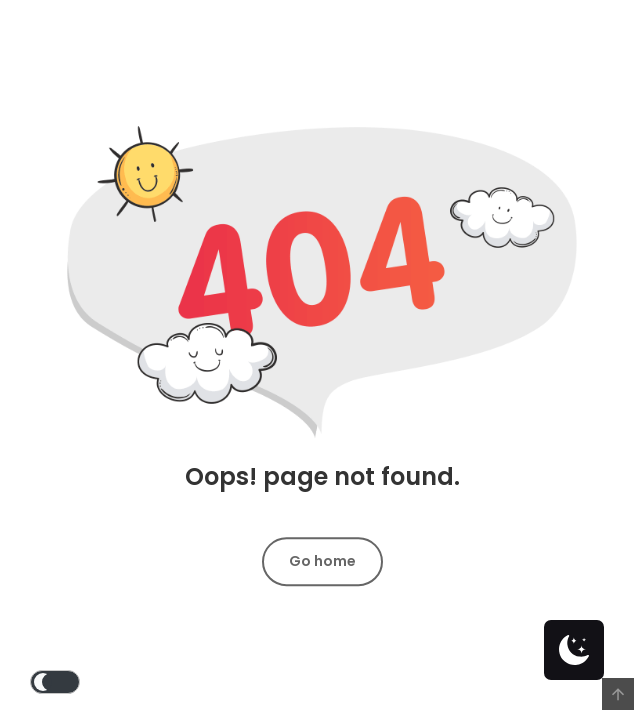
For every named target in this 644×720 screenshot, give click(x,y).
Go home (322, 561)
